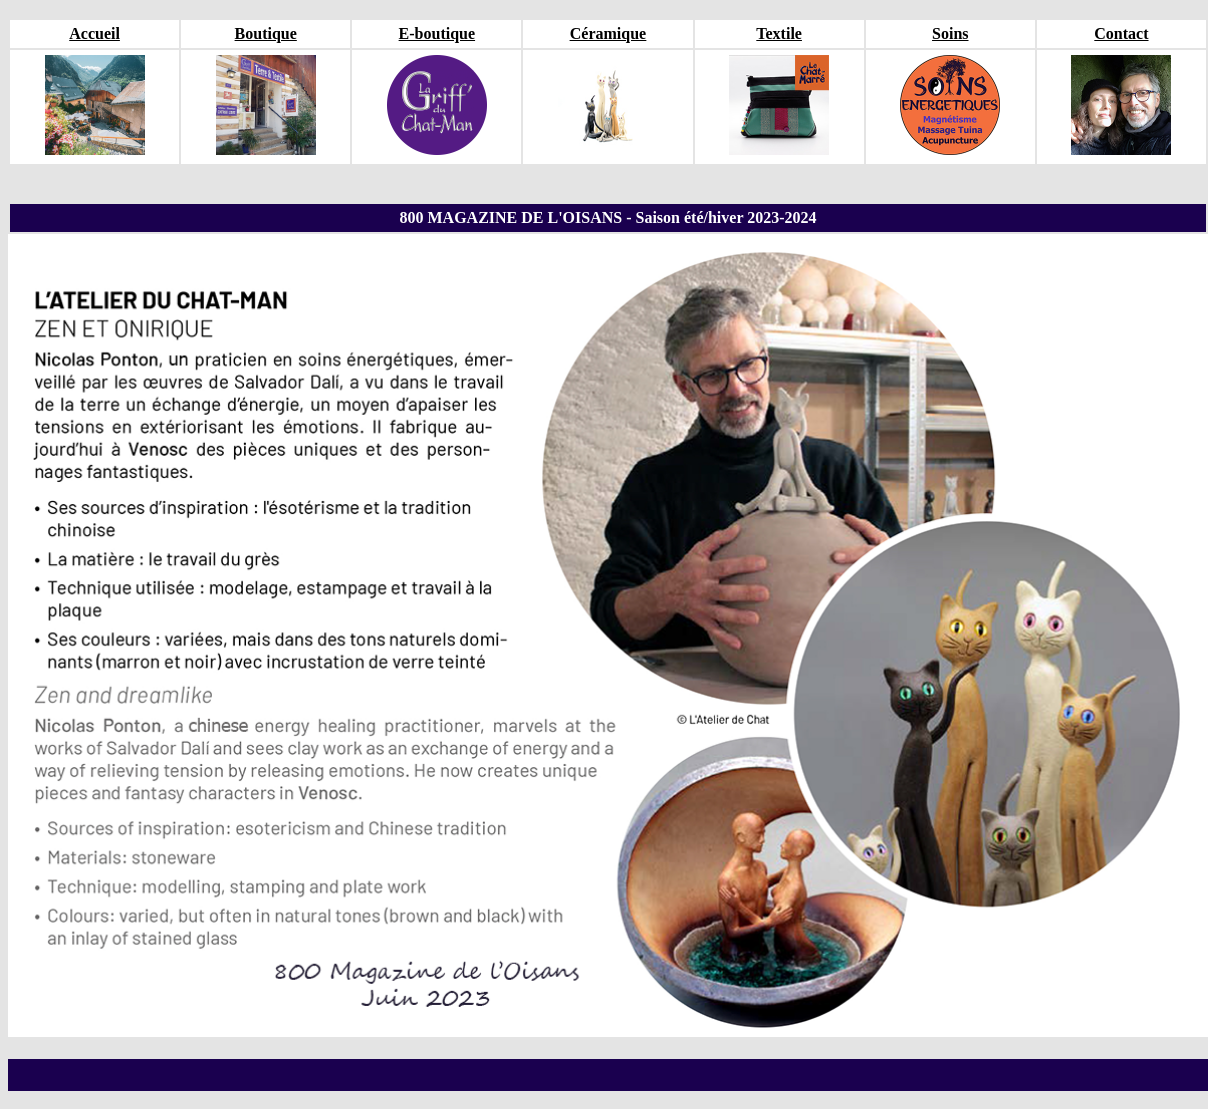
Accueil (94, 33)
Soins (950, 33)
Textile (779, 33)
